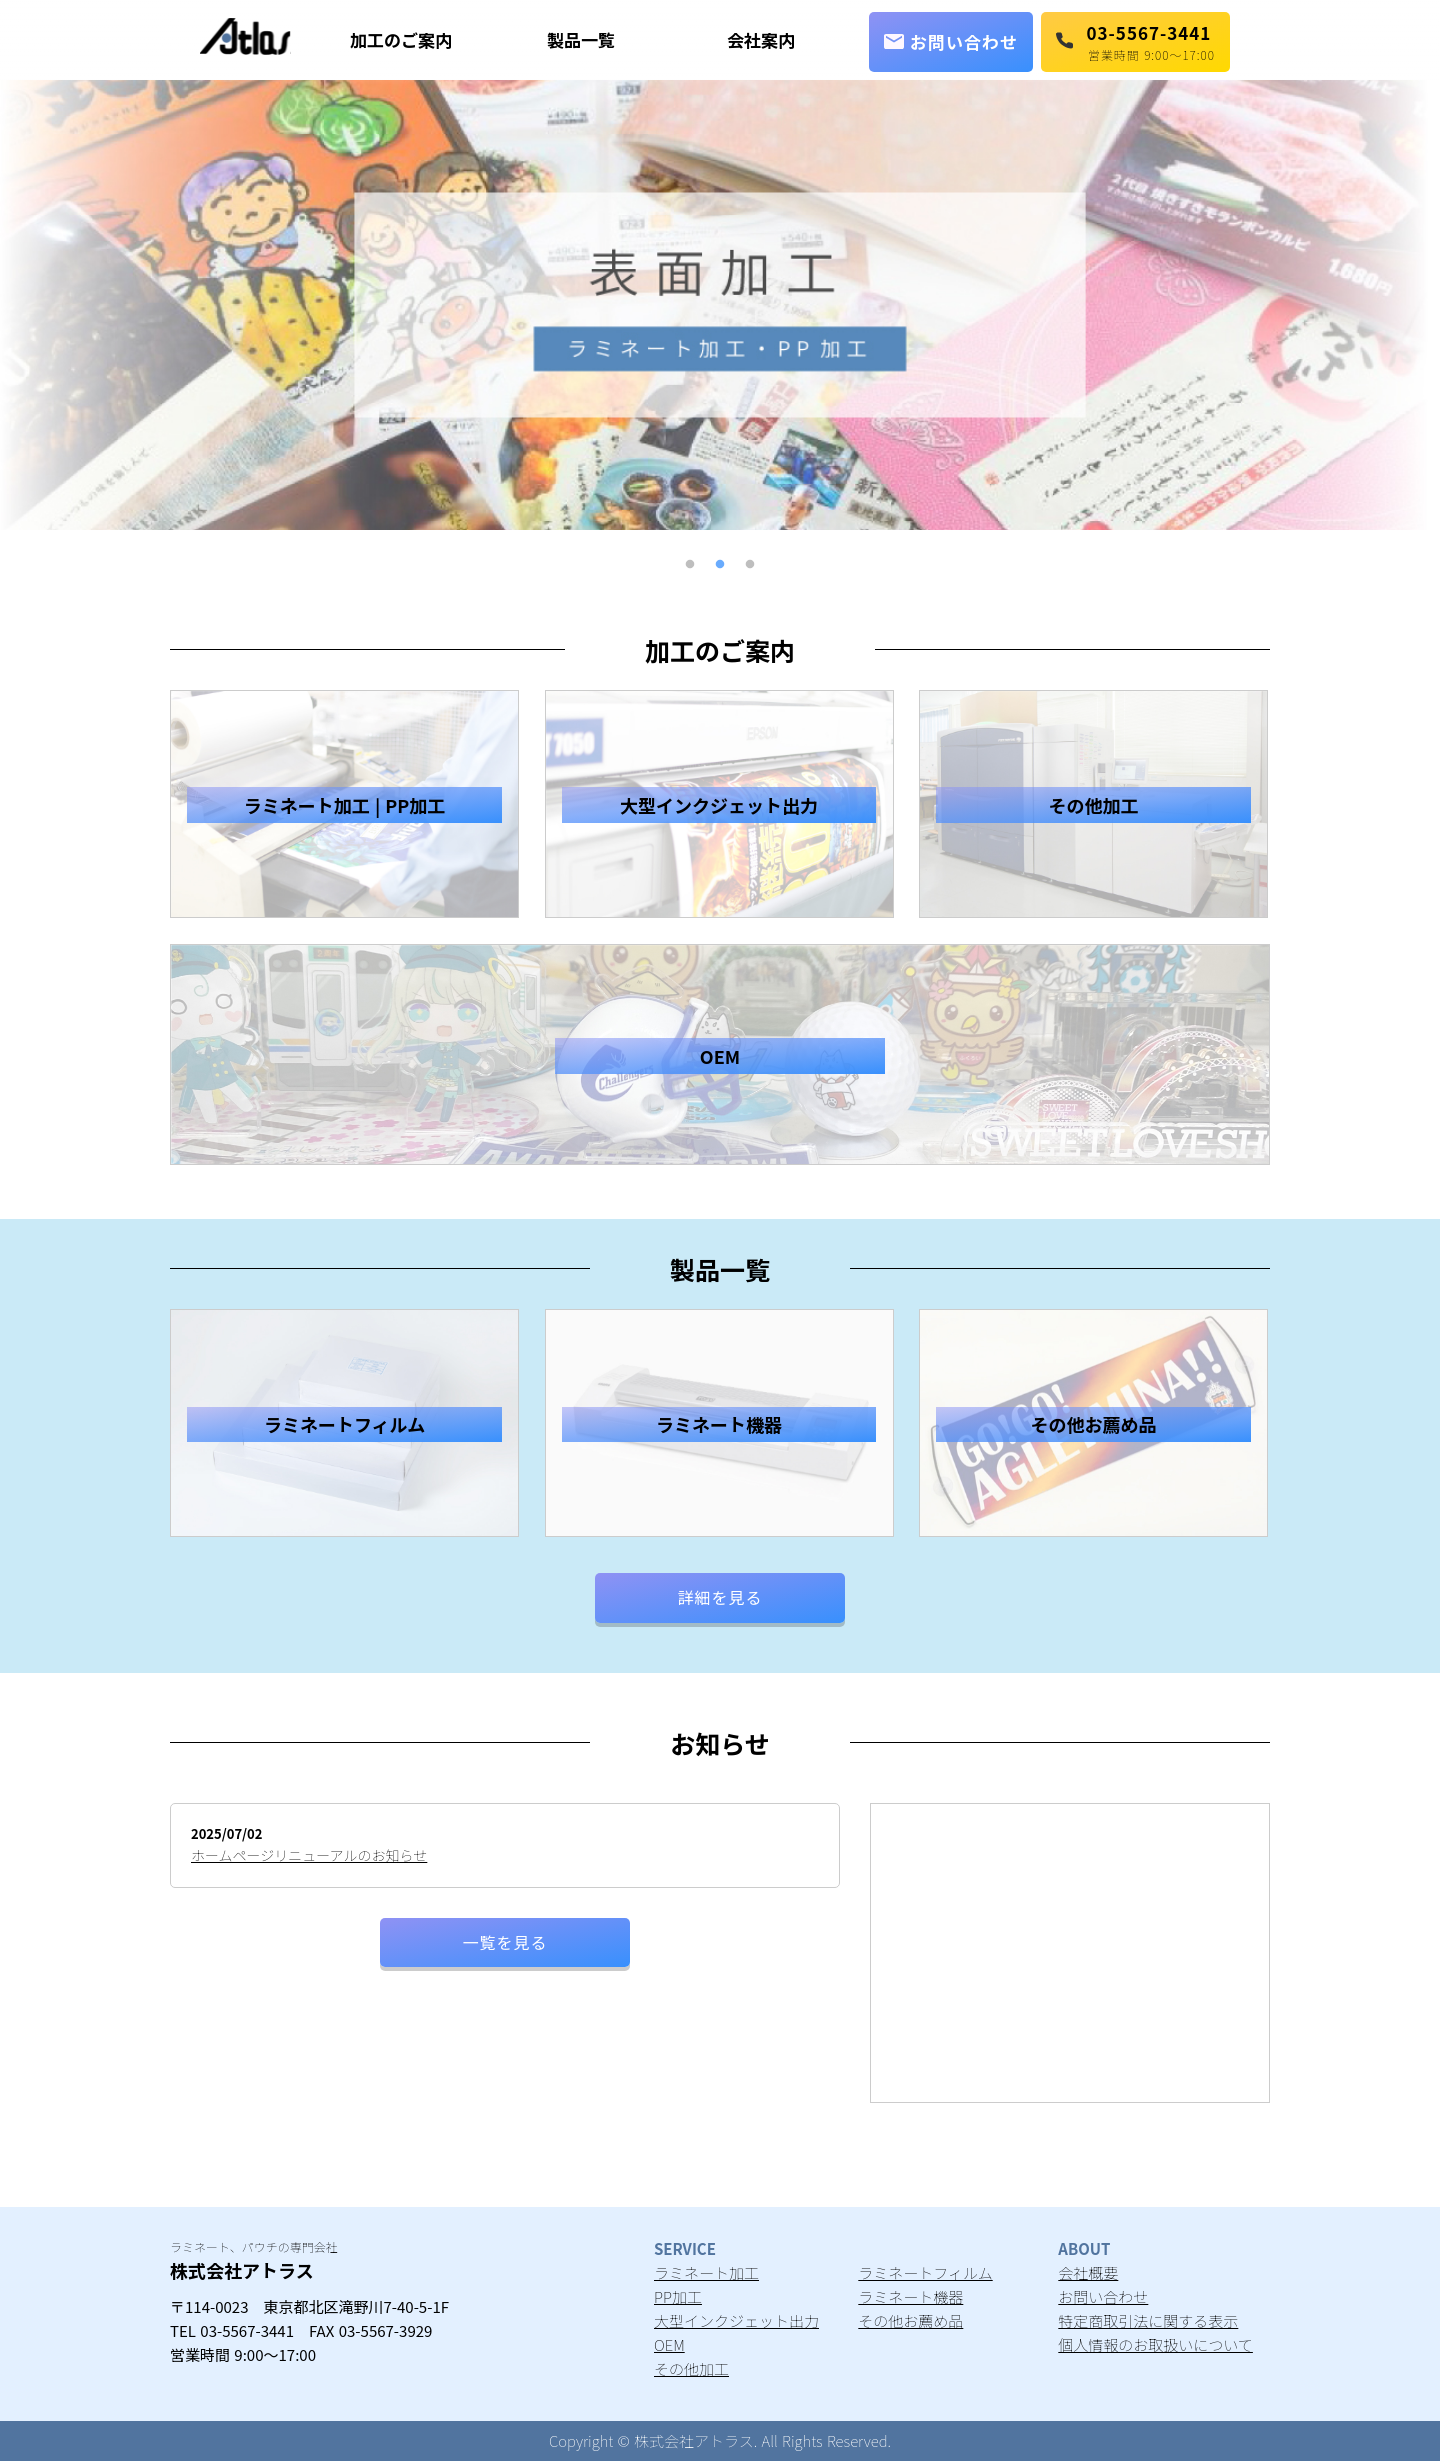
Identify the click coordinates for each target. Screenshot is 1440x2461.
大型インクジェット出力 (736, 2320)
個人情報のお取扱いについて (1155, 2344)
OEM (669, 2344)
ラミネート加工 (706, 2272)
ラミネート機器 (910, 2296)
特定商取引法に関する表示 (1148, 2320)
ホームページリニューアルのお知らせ (309, 1855)
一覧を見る (504, 1942)
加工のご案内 (401, 39)
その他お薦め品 (910, 2320)
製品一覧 (581, 39)
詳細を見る (719, 1597)
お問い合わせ (951, 41)
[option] (720, 305)
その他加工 (691, 2368)
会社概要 (1088, 2272)
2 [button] (720, 565)
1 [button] (690, 565)
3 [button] (750, 565)
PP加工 (678, 2296)
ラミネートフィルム (925, 2272)
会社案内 (761, 39)
